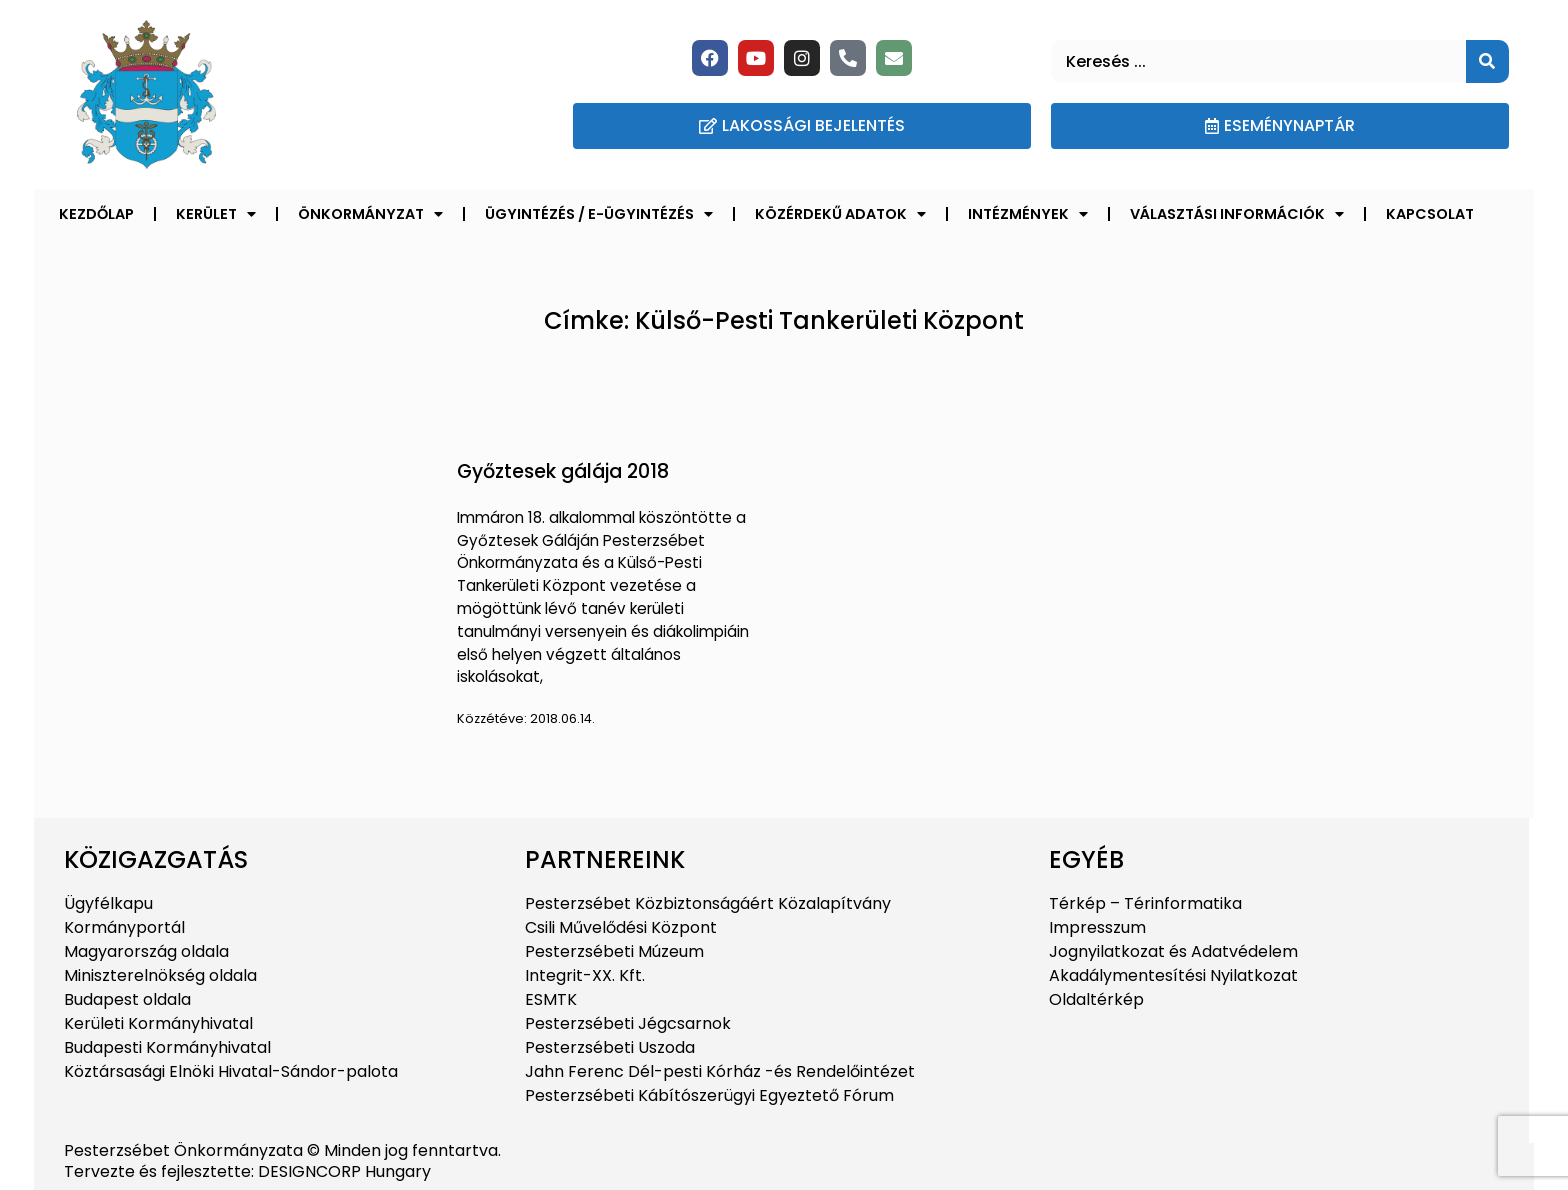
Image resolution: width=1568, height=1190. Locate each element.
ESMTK (551, 999)
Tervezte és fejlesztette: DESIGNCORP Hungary (247, 1171)
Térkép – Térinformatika (1145, 903)
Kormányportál (124, 927)
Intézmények (1028, 214)
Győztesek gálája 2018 (563, 471)
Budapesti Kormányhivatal (167, 1047)
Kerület (216, 214)
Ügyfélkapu (108, 903)
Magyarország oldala (146, 951)
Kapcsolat (1430, 214)
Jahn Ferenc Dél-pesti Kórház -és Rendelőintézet (720, 1071)
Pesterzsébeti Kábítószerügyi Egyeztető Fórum (709, 1095)
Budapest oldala (127, 999)
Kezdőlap (96, 214)
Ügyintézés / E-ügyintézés (599, 214)
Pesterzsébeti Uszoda (610, 1047)
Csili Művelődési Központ (621, 927)
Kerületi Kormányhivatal (158, 1023)
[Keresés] (1487, 61)
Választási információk (1237, 214)
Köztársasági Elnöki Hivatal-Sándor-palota (231, 1071)
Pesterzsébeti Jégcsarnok (628, 1023)
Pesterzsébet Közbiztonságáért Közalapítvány (708, 903)
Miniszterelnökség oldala (160, 975)
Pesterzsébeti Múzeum (614, 951)
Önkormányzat (370, 214)
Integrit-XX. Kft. (585, 975)
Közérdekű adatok (840, 214)
